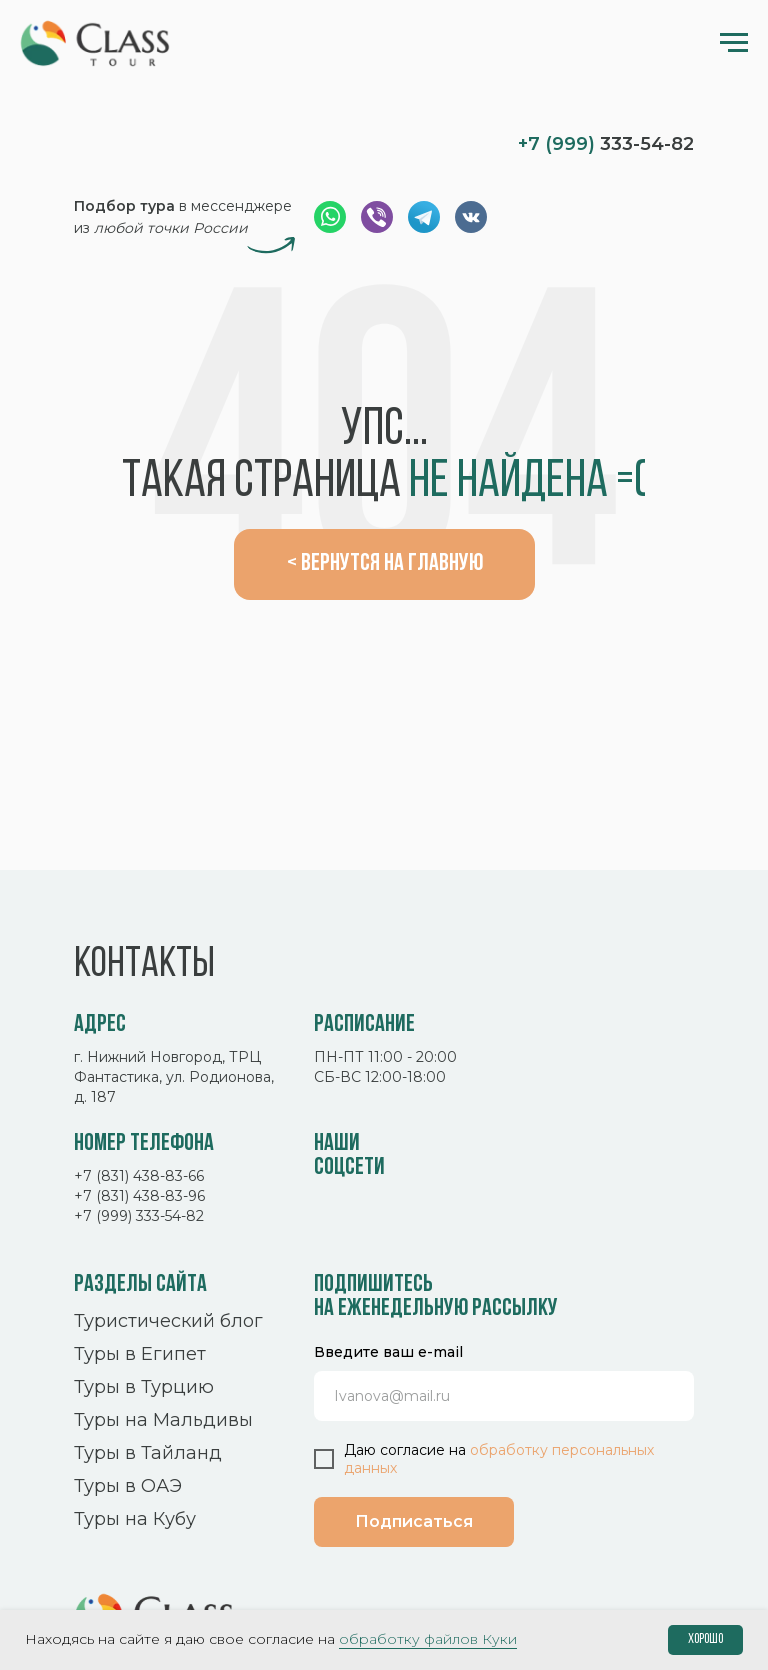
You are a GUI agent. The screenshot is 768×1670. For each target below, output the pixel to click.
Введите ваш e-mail (388, 1352)
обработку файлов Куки (428, 1639)
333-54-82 (606, 144)
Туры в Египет (140, 1354)
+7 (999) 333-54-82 (139, 1216)
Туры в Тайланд (148, 1453)
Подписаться (414, 1521)
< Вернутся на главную (385, 564)
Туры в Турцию (144, 1387)
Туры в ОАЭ (128, 1486)
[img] (154, 142)
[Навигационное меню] (734, 43)
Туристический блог (168, 1321)
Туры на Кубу (135, 1519)
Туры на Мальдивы (163, 1420)
